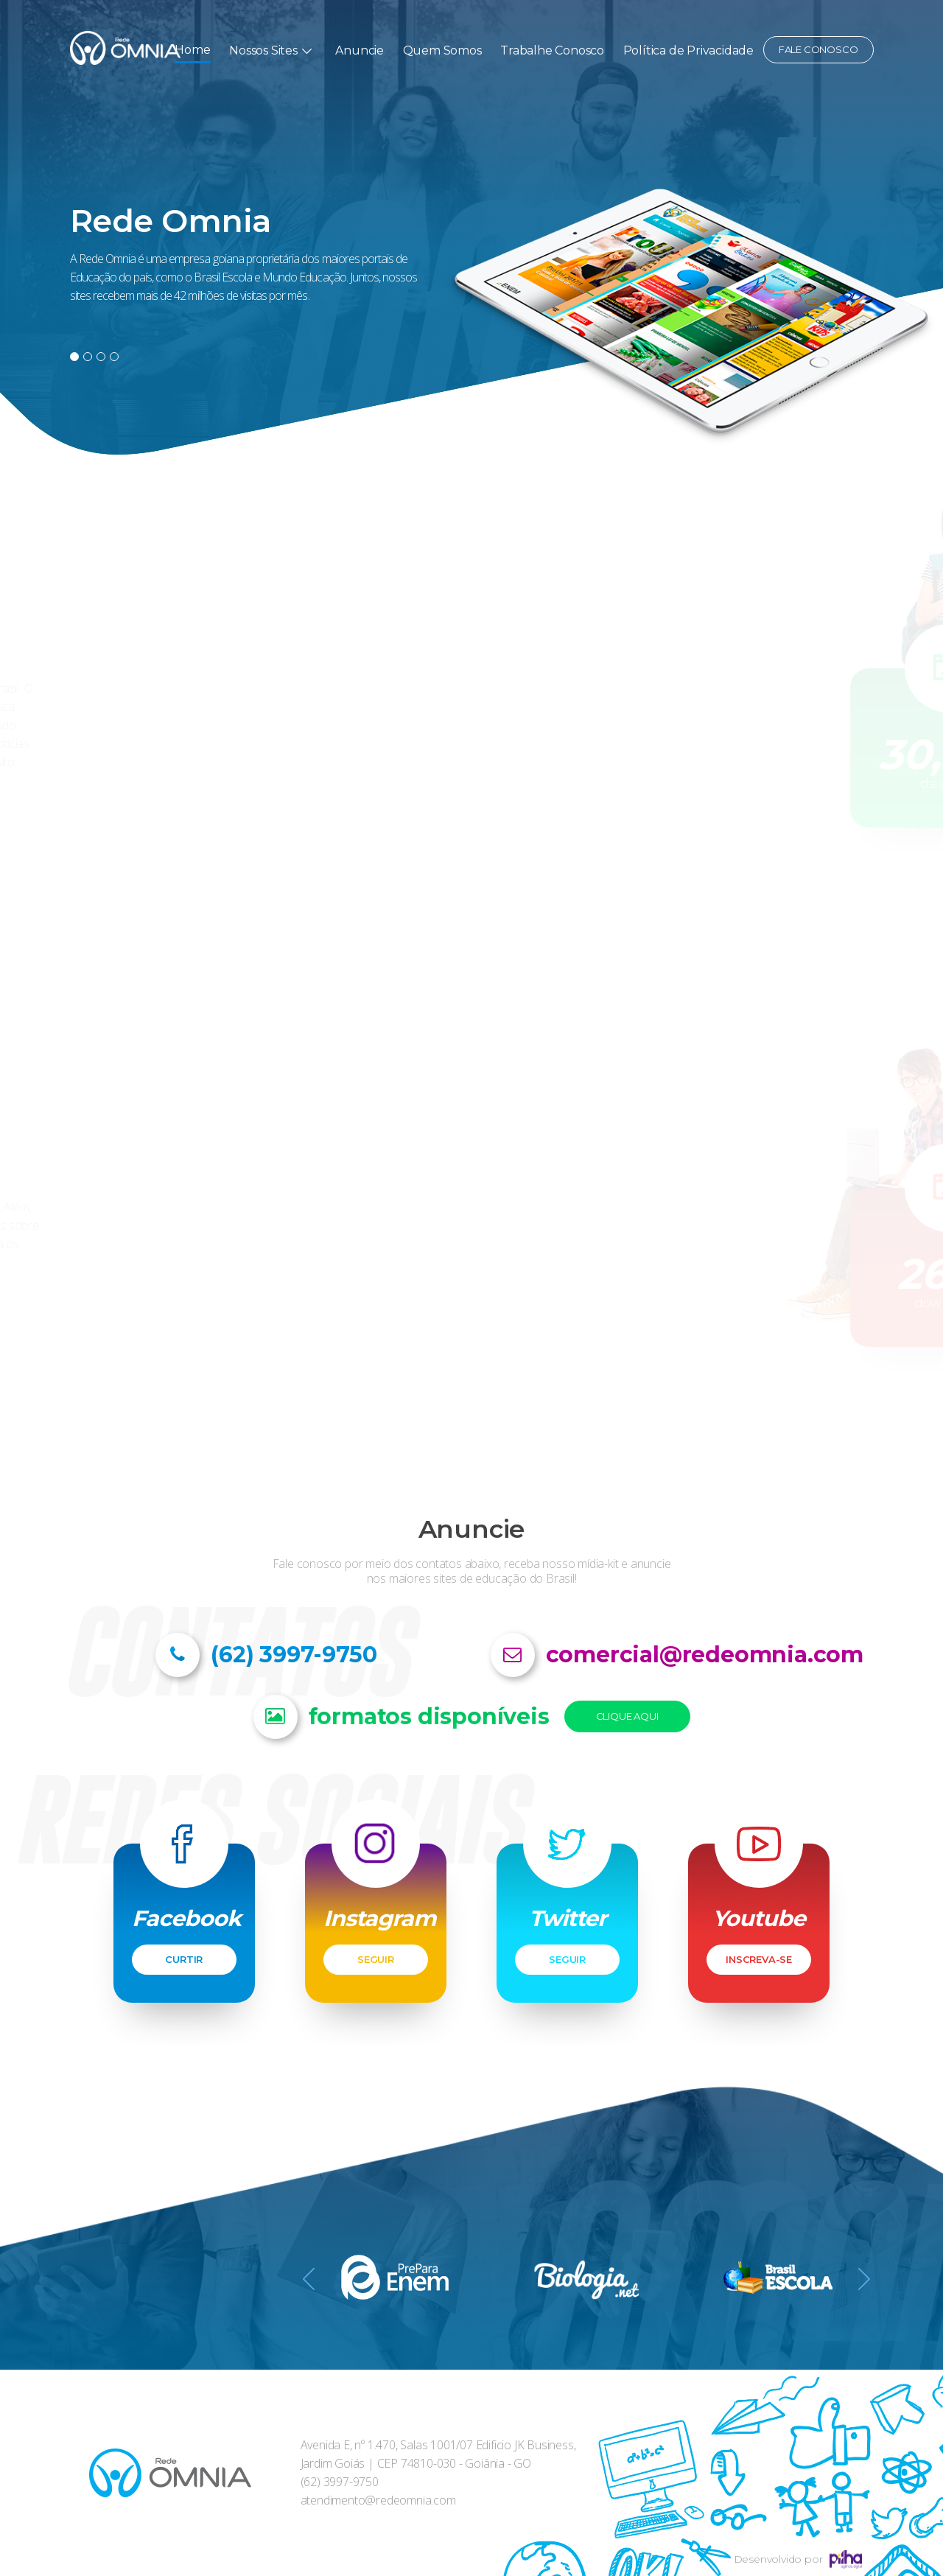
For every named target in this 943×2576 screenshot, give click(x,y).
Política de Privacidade (688, 50)
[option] (471, 228)
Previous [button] (308, 2282)
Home (192, 50)
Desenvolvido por (798, 2559)
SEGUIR (375, 1959)
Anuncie (359, 50)
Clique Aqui (627, 1716)
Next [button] (864, 2282)
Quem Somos (442, 50)
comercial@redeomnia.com (704, 1654)
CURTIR (184, 1959)
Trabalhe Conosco (552, 50)
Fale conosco (818, 49)
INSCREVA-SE (759, 1959)
